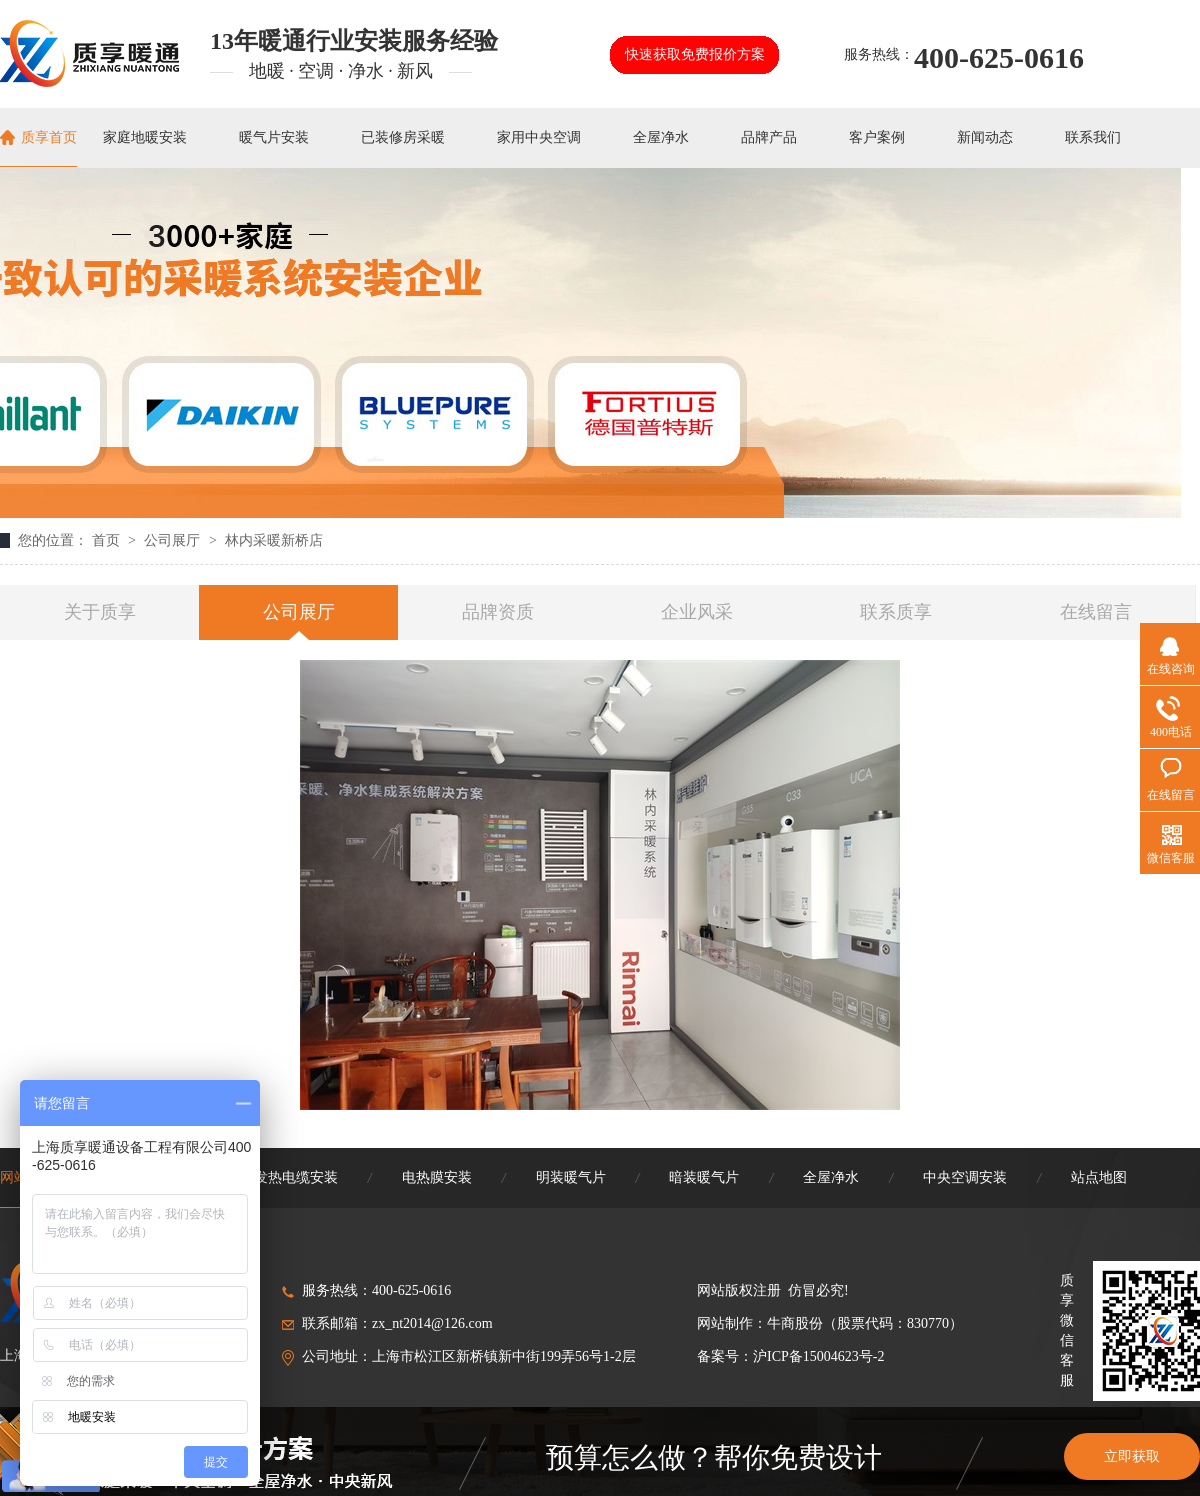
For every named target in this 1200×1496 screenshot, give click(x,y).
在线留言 (1096, 612)
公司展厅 (174, 540)
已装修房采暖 (403, 137)
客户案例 (877, 137)
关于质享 (100, 612)
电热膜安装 (437, 1177)
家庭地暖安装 (145, 137)
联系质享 (896, 612)
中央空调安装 (965, 1177)
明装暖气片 (571, 1177)
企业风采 (697, 612)
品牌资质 (498, 612)
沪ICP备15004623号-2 (818, 1356)
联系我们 (1093, 137)
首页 (108, 540)
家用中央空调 (539, 137)
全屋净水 (661, 137)
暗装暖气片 (704, 1177)
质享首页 (49, 137)
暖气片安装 (274, 137)
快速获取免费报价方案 (695, 54)
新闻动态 (985, 137)
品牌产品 (769, 137)
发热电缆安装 (296, 1177)
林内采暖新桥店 (274, 540)
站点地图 (1099, 1177)
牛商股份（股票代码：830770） (865, 1323)
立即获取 (1132, 1456)
